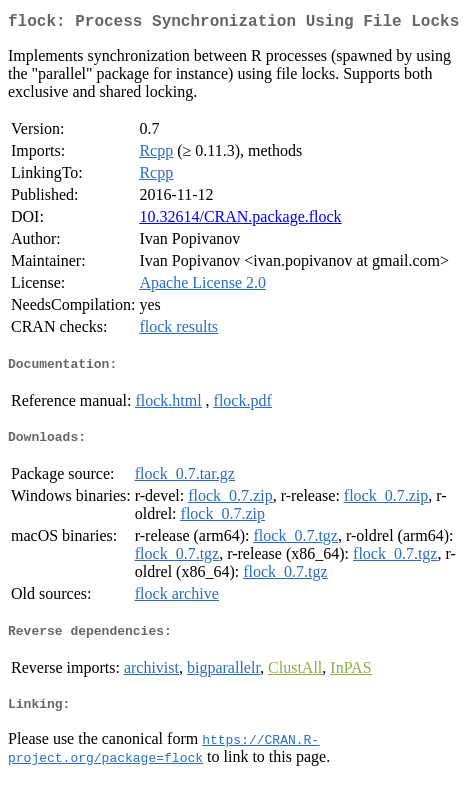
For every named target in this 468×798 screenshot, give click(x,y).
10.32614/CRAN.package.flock (240, 220)
